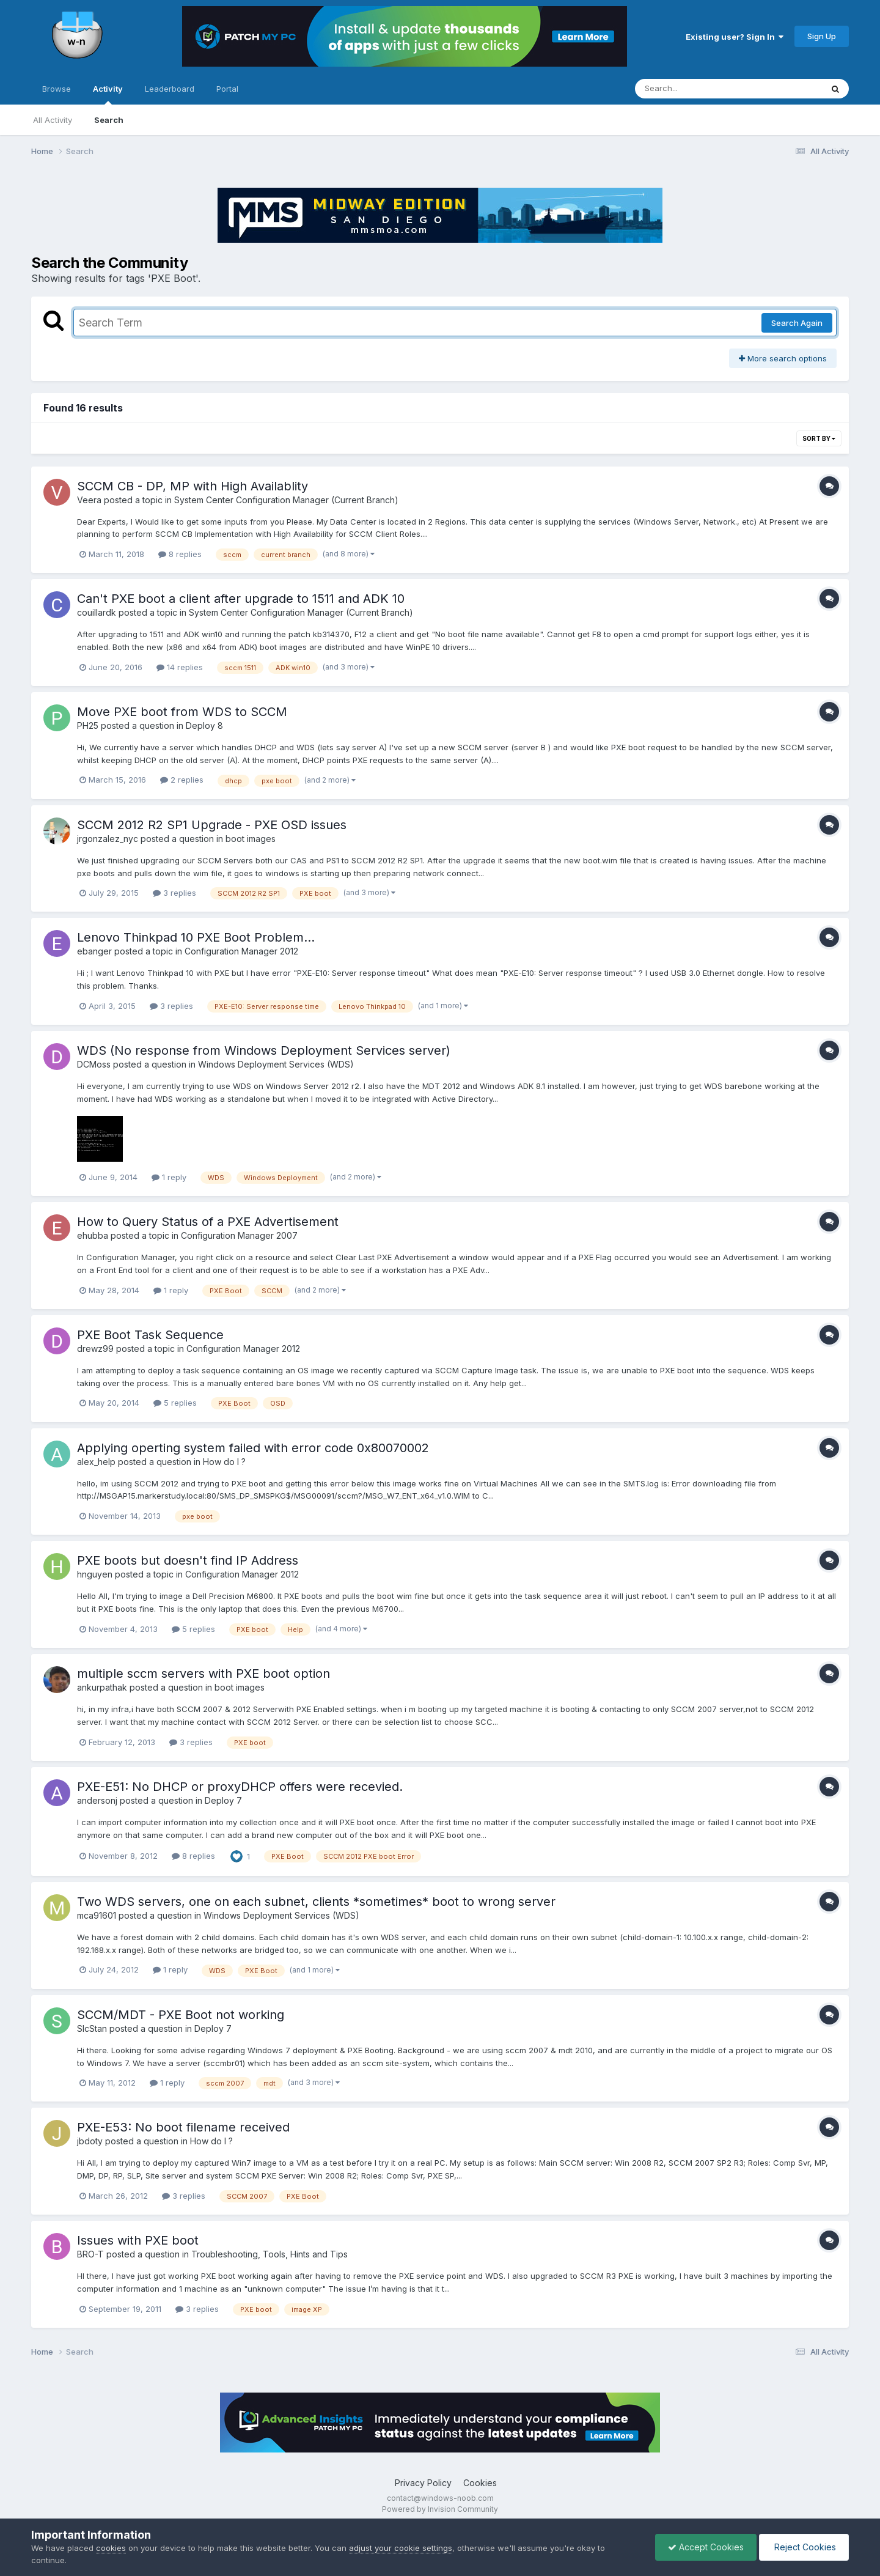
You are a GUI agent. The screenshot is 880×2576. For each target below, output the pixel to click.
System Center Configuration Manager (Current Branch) (286, 500)
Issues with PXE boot (138, 2240)
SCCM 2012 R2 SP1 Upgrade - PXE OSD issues (211, 824)
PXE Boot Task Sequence (150, 1334)
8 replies (180, 554)
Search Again (797, 323)
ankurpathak (102, 1687)
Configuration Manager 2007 (239, 1235)
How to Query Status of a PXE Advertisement (208, 1221)
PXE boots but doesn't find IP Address (187, 1560)
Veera (89, 500)
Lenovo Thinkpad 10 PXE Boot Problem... (196, 937)
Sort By (818, 438)
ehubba (92, 1235)
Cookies (480, 2483)
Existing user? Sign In (734, 37)
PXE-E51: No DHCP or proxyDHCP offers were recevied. (240, 1786)
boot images (251, 838)
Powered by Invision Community (440, 2509)
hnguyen (94, 1574)
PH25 (87, 725)
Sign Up (821, 36)
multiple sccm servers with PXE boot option (203, 1673)
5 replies (175, 1403)
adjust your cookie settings (400, 2548)
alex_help (96, 1461)
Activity (108, 94)
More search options (783, 358)
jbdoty (90, 2141)
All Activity (52, 120)
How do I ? (224, 1461)
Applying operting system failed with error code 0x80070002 (253, 1448)
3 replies (174, 893)
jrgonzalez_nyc (107, 838)
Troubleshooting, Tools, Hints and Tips (269, 2254)
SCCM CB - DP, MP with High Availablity (192, 486)
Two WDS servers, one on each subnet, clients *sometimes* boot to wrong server (316, 1901)
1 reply (169, 1177)
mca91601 (96, 1915)
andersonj (97, 1800)
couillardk (96, 612)
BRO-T (90, 2254)
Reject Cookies (804, 2547)
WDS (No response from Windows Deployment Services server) (263, 1050)
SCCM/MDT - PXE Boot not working (180, 2014)
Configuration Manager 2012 (241, 951)
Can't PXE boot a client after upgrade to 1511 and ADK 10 (241, 598)
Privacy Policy (423, 2483)
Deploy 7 (223, 1800)
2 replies (182, 779)
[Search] (695, 88)
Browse (56, 89)
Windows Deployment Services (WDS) (276, 1064)
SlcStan (92, 2028)
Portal (227, 89)
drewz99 (95, 1348)
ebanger (94, 951)
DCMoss (94, 1064)
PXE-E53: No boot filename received (183, 2127)
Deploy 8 (204, 725)
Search (108, 120)
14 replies (179, 667)
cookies (111, 2548)
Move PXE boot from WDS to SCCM (182, 711)
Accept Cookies (706, 2547)
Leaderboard (169, 89)
